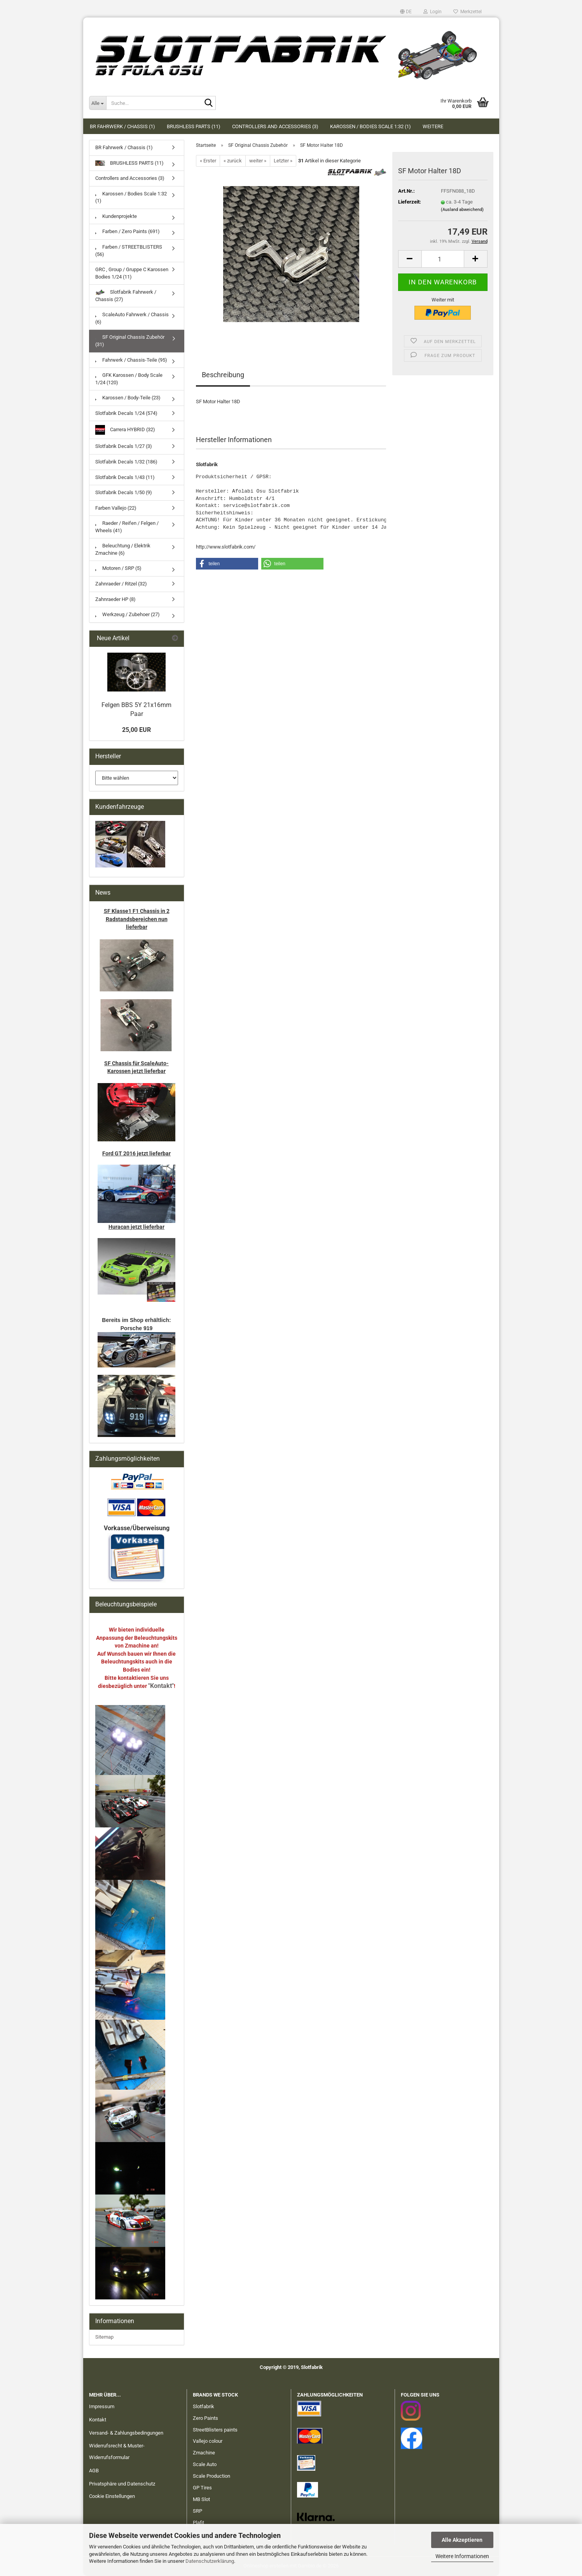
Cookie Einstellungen (112, 2496)
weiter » (257, 161)
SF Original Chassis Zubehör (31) (129, 340)
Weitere (433, 126)
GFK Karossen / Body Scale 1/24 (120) (129, 378)
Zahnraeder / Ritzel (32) (121, 584)
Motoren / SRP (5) (118, 568)
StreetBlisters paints (215, 2430)
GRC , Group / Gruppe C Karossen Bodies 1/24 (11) (131, 273)
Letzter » (283, 161)
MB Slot (201, 2499)
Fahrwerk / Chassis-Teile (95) (131, 360)
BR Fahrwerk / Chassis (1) (122, 126)
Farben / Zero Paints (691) (127, 231)
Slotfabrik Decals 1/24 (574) (126, 413)
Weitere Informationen (462, 2556)
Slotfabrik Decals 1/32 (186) (126, 462)
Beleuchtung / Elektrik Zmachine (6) (122, 549)
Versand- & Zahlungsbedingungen (126, 2433)
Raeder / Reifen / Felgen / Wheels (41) (127, 526)
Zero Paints (205, 2418)
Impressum (101, 2406)
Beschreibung (223, 375)
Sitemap (104, 2337)
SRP (197, 2511)
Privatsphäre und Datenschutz (122, 2484)
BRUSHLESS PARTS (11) (193, 126)
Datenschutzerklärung (209, 2561)
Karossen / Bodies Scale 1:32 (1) (370, 126)
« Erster (208, 161)
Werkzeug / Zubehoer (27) (127, 614)
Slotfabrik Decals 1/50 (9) (123, 492)
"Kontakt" (161, 1685)
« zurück (233, 161)
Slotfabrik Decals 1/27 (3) (123, 446)
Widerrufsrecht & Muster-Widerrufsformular (117, 2451)
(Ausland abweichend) (462, 209)
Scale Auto (205, 2464)
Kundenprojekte (116, 216)
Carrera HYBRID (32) (125, 430)
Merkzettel (467, 11)
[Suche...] (97, 103)
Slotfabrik (203, 2406)
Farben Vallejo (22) (115, 508)
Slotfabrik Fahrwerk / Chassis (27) (125, 295)
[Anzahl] (442, 259)
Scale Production (211, 2476)
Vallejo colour (207, 2441)
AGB (94, 2470)
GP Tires (202, 2488)
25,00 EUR (136, 729)
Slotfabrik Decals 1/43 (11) (125, 477)
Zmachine (204, 2453)
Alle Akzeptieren (462, 2540)
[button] (406, 11)
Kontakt (97, 2420)
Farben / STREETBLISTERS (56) (128, 250)
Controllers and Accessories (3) (275, 126)
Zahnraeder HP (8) (115, 599)
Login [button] (432, 11)
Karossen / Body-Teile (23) (128, 398)
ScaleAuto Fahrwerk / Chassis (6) (132, 318)
